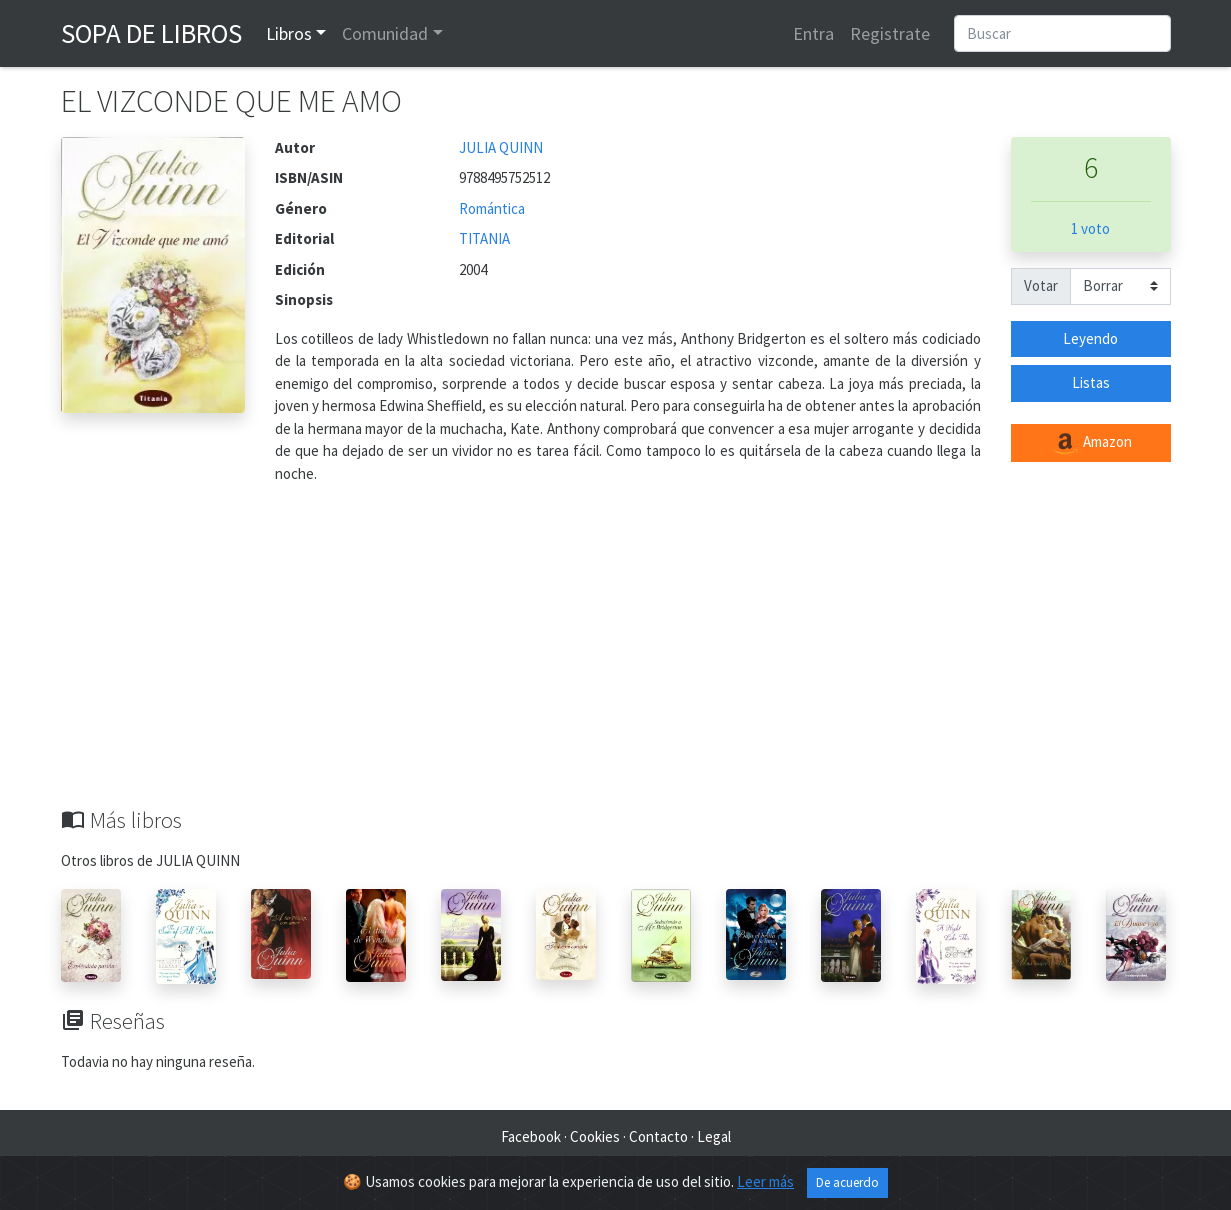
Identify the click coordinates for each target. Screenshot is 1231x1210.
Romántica (492, 208)
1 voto (1090, 228)
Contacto (658, 1136)
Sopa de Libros (151, 33)
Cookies (595, 1136)
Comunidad (385, 33)
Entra (813, 33)
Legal (714, 1136)
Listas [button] (1091, 382)
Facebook (531, 1136)
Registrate (890, 33)
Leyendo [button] (1090, 338)
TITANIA (484, 238)
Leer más (765, 1181)
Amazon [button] (1091, 443)
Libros (289, 33)
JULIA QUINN (501, 147)
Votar (1041, 285)
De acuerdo (847, 1182)
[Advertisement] (616, 657)
